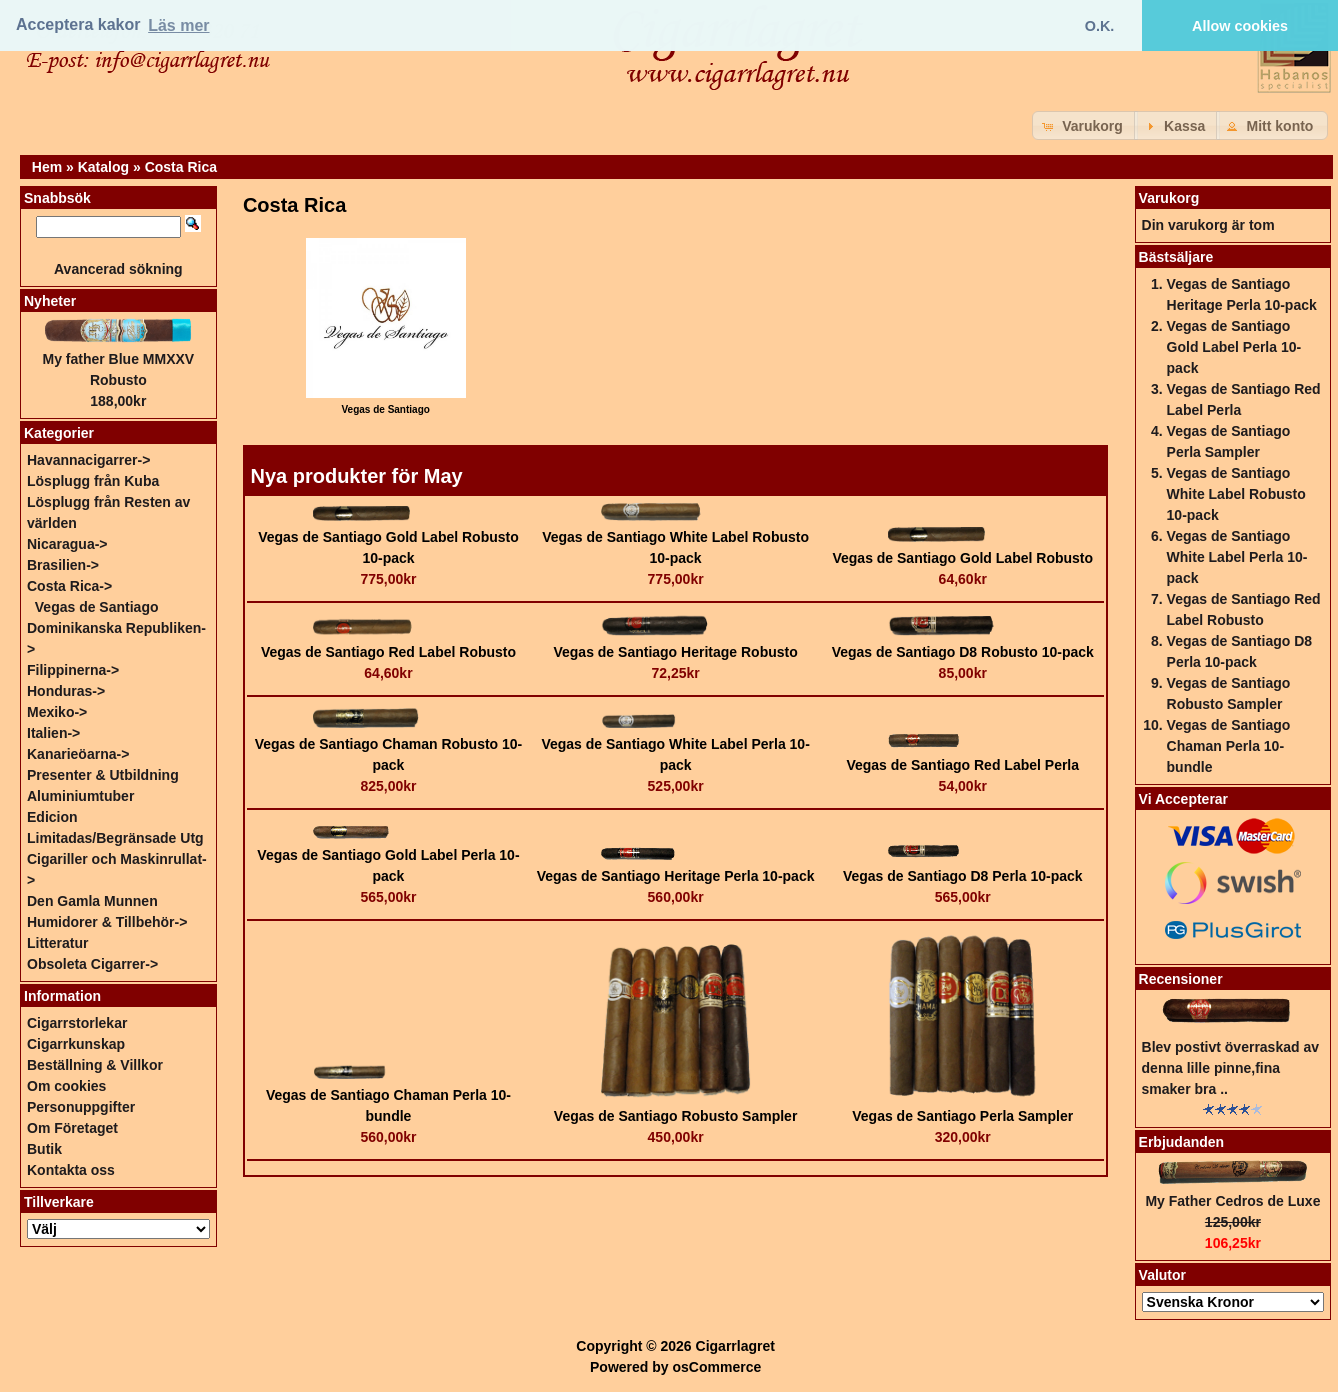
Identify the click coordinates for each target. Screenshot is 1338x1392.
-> (69, 586)
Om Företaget (72, 1128)
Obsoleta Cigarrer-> (92, 964)
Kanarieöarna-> (78, 754)
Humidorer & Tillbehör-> (107, 922)
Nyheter (50, 301)
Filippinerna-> (73, 670)
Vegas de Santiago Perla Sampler (962, 1116)
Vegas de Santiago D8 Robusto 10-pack (963, 652)
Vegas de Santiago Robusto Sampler (676, 1116)
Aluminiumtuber (80, 796)
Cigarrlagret (735, 1346)
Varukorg (1169, 198)
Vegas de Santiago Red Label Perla (962, 765)
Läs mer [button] (178, 25)
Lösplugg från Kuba (93, 481)
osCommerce (717, 1367)
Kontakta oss (71, 1170)
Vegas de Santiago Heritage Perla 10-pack (676, 876)
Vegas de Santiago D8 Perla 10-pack (963, 876)
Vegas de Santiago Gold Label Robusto (962, 558)
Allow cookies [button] (1240, 26)
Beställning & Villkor (95, 1065)
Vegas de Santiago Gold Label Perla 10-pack (1234, 347)
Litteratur (57, 943)
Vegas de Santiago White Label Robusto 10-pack (1236, 494)
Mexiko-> (57, 712)
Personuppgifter (81, 1107)
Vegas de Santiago (97, 607)
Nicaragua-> (67, 544)
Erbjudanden (1182, 1142)
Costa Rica (181, 167)
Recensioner (1181, 979)
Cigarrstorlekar (77, 1023)
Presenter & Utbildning (103, 775)
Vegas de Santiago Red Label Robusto (388, 652)
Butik (44, 1149)
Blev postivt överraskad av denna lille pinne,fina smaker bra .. (1230, 1068)
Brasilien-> (63, 565)
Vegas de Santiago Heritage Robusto (675, 652)
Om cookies (66, 1086)
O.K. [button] (1100, 26)
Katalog (103, 167)
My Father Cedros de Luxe (1232, 1201)
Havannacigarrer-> (88, 460)
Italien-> (53, 733)
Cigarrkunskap (76, 1044)
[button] (1085, 125)
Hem (47, 167)
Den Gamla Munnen (92, 901)
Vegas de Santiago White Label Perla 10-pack (1237, 557)
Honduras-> (66, 691)
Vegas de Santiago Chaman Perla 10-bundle (1229, 746)
